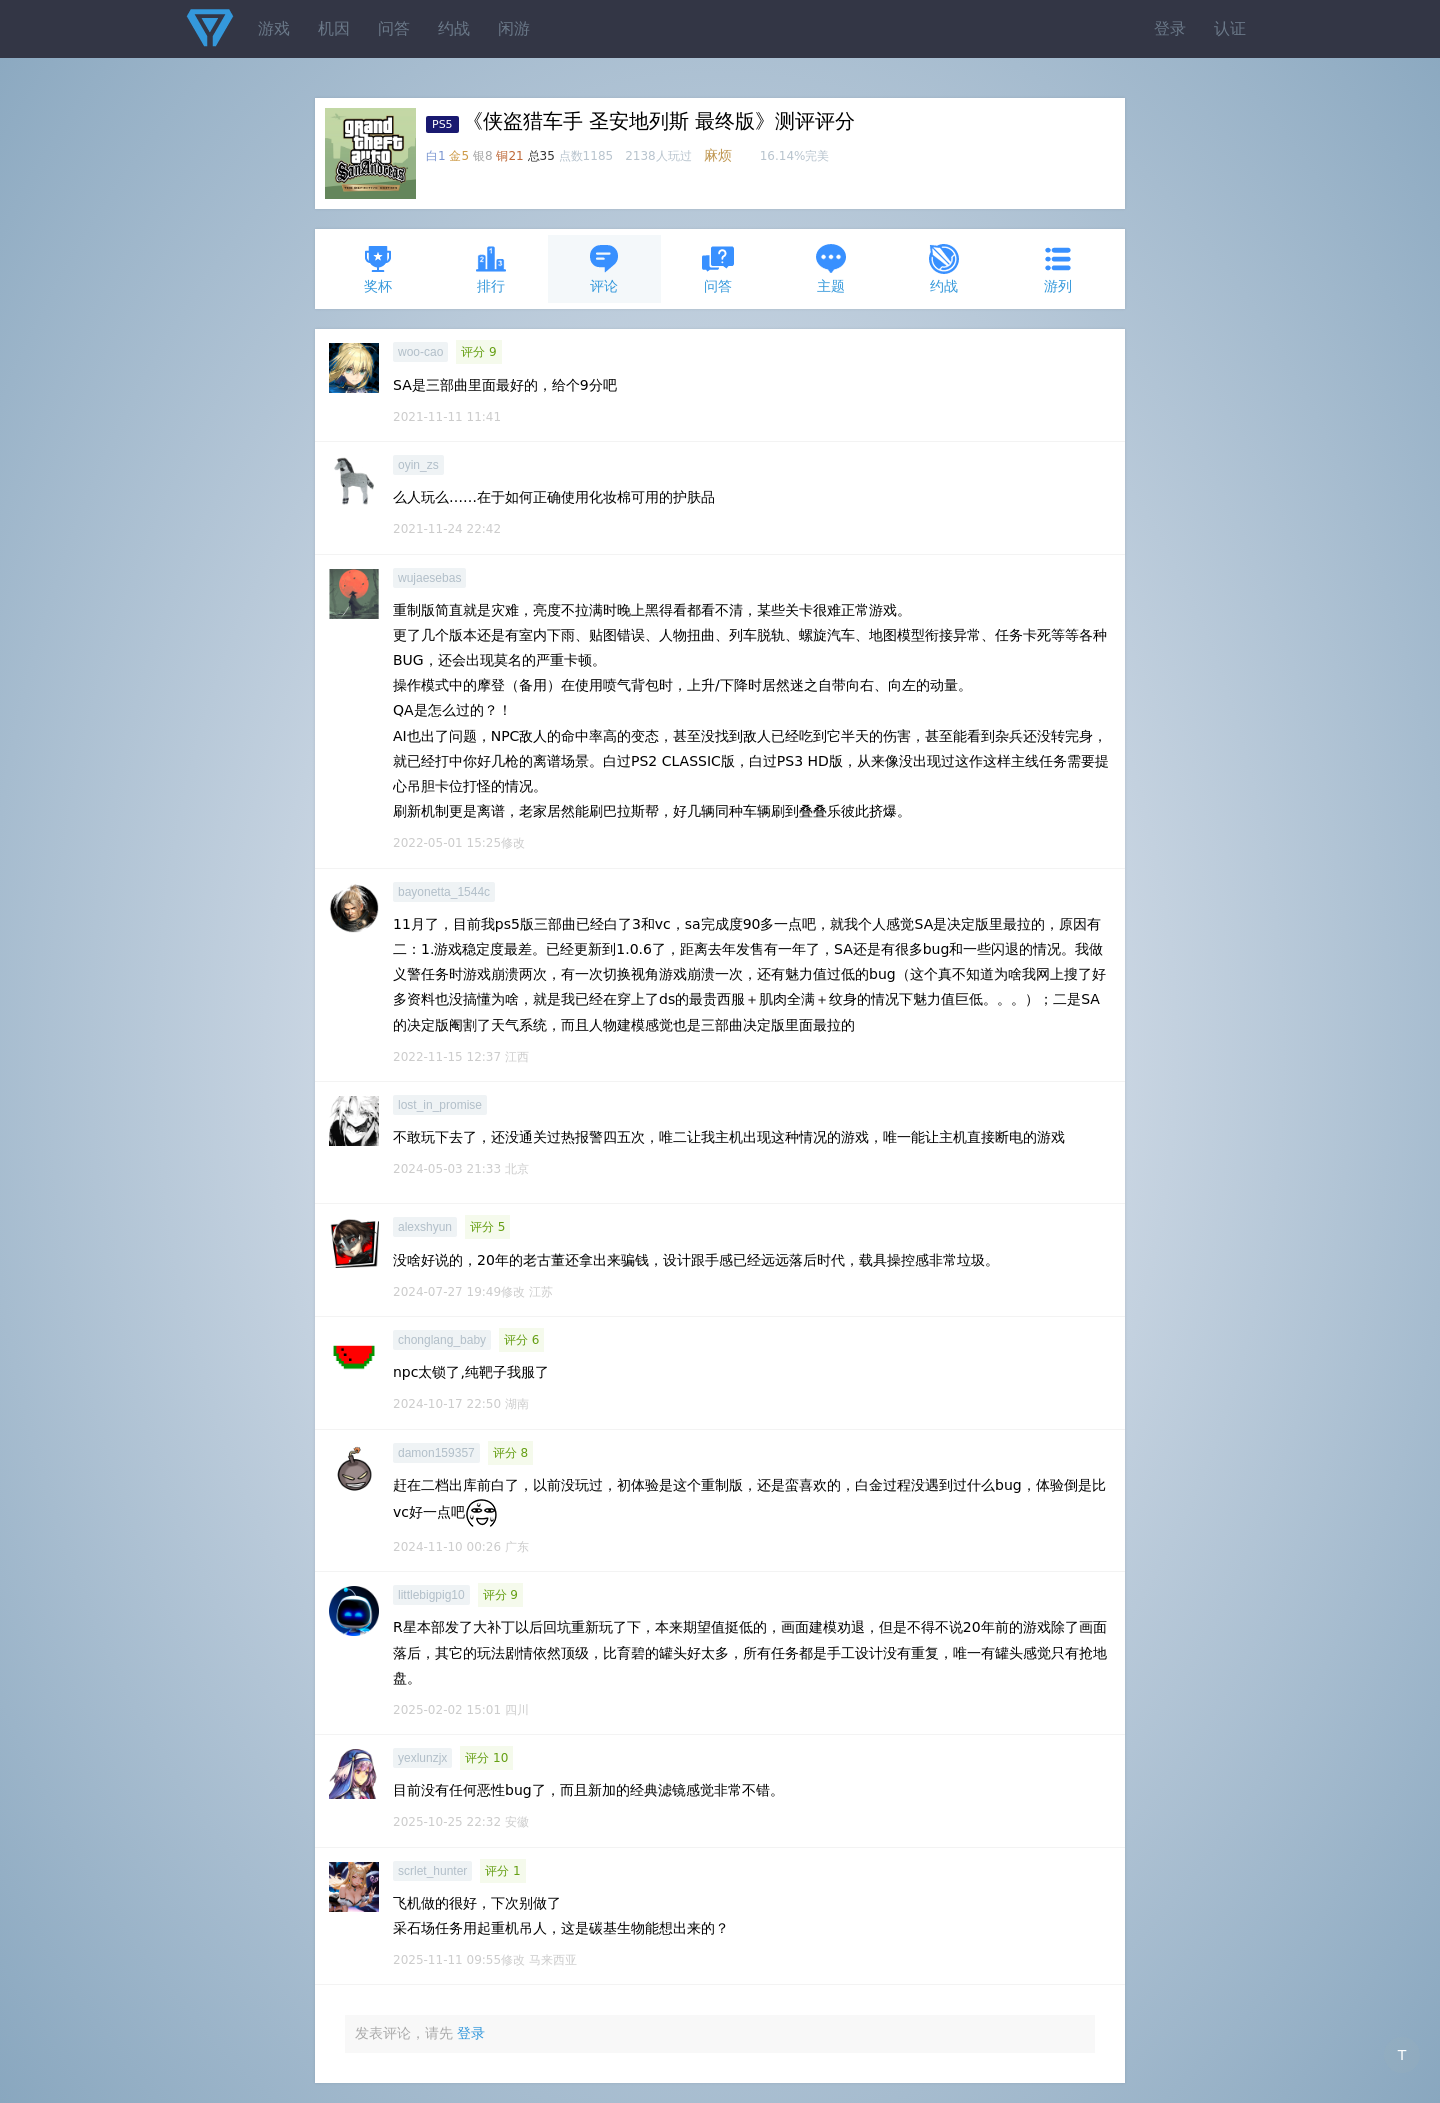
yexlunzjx (422, 1758)
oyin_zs (418, 465)
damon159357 (436, 1453)
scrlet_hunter (432, 1871)
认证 (1230, 28)
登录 (1170, 28)
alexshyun (425, 1227)
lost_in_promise (440, 1105)
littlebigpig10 (431, 1595)
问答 (394, 28)
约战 (454, 28)
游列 (1058, 268)
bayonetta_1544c (444, 892)
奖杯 (378, 268)
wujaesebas (429, 578)
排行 (491, 268)
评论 (604, 268)
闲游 (514, 28)
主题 (831, 268)
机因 (334, 28)
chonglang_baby (442, 1340)
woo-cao (420, 352)
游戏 (274, 28)
